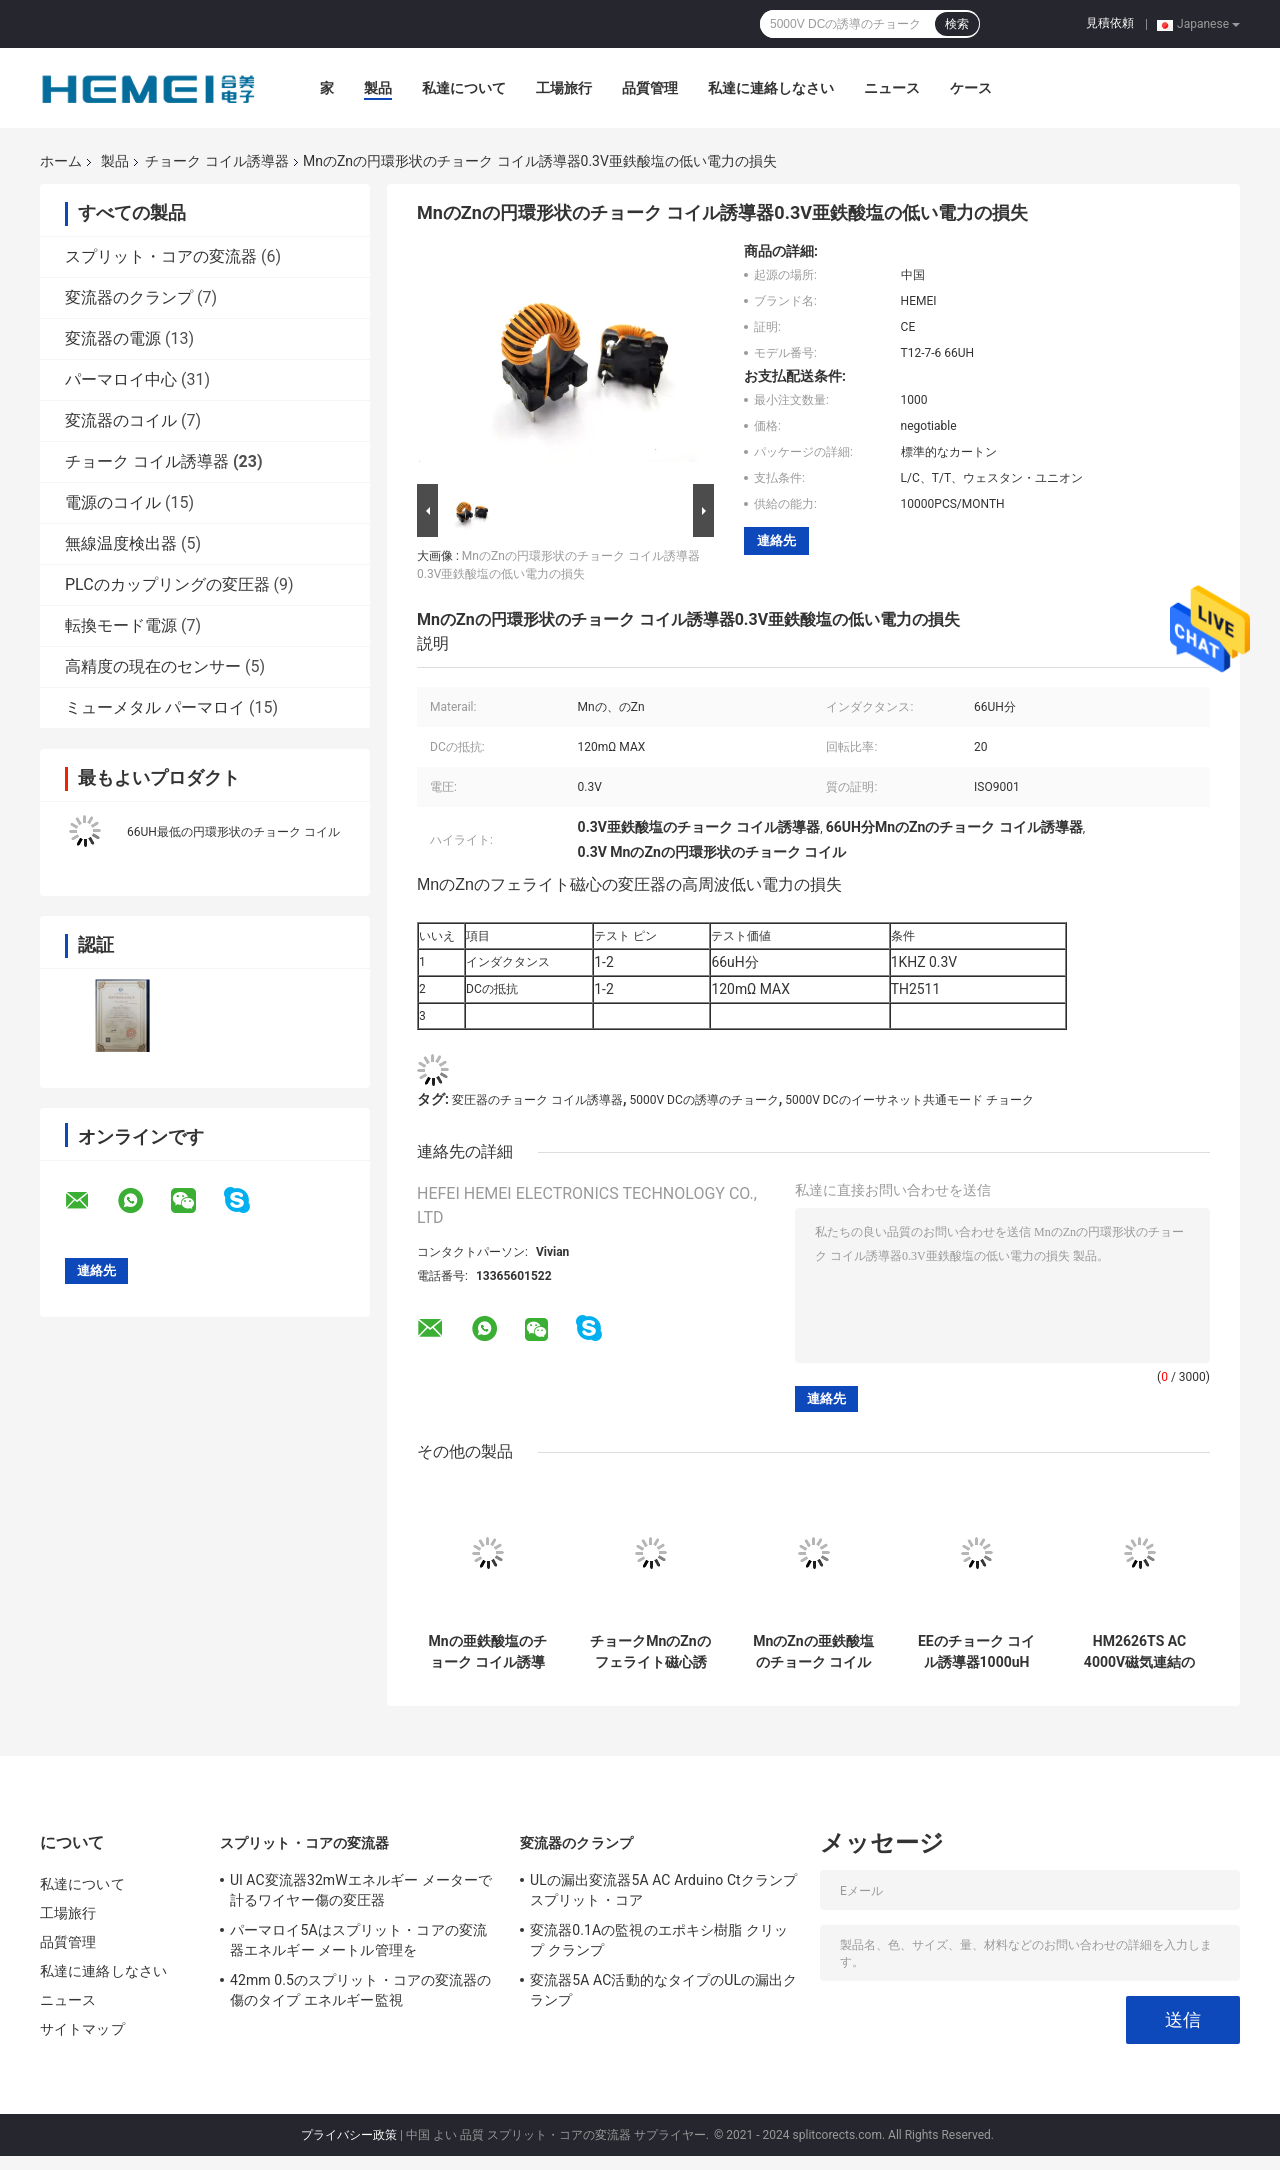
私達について (464, 88)
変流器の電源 (113, 338)
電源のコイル (113, 502)
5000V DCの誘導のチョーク (703, 1100)
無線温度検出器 (121, 543)
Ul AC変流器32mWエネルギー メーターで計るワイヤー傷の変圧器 (361, 1890)
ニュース (892, 88)
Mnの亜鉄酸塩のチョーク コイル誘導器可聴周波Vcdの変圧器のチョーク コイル (487, 1652)
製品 (378, 88)
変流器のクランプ (129, 297)
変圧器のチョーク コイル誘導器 (537, 1100)
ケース (971, 88)
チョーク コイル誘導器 (216, 161)
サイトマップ (82, 2029)
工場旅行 (564, 88)
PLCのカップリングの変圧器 (167, 584)
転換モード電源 (121, 625)
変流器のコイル (121, 420)
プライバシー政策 (349, 2135)
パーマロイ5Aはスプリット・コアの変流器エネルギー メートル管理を (358, 1940)
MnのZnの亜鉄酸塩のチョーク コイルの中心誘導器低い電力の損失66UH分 (813, 1652)
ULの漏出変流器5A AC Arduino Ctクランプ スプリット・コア (663, 1890)
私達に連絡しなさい (771, 88)
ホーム (61, 161)
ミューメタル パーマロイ (155, 707)
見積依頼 (1110, 23)
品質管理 (650, 88)
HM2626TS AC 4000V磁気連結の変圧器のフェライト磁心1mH (1140, 1652)
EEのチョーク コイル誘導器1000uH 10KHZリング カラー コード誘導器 (976, 1652)
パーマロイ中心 (121, 379)
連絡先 (776, 540)
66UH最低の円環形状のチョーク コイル (233, 832)
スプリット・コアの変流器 (161, 256)
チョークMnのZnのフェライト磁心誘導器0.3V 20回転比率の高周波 (650, 1652)
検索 (957, 24)
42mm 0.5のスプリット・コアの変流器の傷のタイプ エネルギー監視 (360, 1990)
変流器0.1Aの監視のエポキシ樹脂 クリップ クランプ (659, 1940)
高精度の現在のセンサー (153, 666)
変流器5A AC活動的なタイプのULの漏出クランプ (663, 1990)
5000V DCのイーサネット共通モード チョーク (909, 1100)
